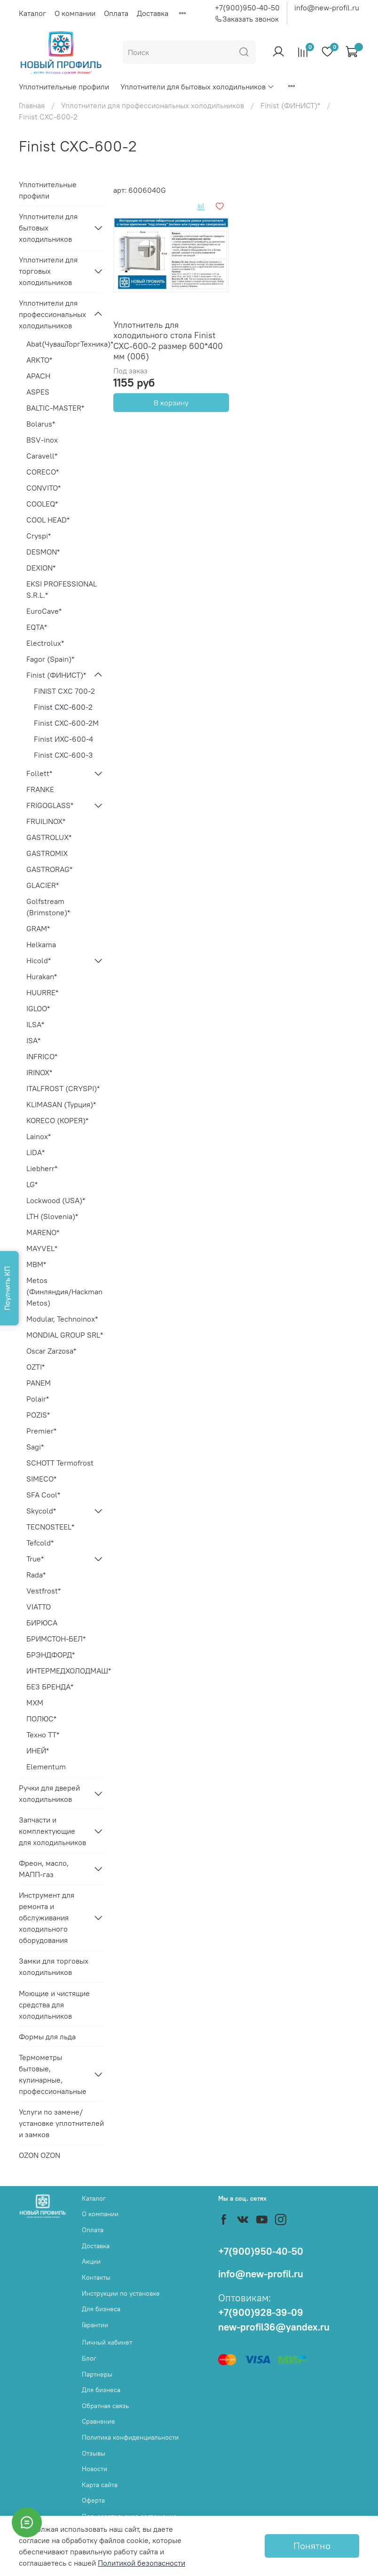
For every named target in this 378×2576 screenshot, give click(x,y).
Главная (32, 105)
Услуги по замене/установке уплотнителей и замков (61, 2123)
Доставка (152, 13)
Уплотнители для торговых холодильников (48, 271)
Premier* (41, 1430)
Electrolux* (45, 643)
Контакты (96, 2277)
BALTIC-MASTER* (55, 407)
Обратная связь (105, 2406)
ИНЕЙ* (37, 1750)
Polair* (37, 1398)
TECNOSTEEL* (50, 1526)
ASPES (37, 391)
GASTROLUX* (48, 837)
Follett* (39, 773)
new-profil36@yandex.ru (274, 2327)
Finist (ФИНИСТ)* (290, 105)
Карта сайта (100, 2485)
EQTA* (36, 627)
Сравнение (98, 2421)
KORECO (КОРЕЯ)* (57, 1120)
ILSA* (35, 1024)
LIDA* (35, 1152)
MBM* (36, 1264)
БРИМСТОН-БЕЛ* (56, 1638)
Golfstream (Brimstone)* (48, 906)
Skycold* (41, 1510)
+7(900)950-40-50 (247, 7)
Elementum (46, 1766)
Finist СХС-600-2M (66, 723)
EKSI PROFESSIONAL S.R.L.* (61, 589)
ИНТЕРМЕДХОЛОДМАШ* (65, 1670)
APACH (38, 375)
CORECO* (42, 471)
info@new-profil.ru (326, 7)
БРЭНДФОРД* (50, 1654)
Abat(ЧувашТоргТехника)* (65, 344)
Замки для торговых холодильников (53, 1966)
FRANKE (40, 789)
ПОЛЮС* (41, 1718)
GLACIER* (42, 885)
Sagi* (35, 1446)
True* (35, 1558)
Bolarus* (40, 423)
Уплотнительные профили (64, 86)
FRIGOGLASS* (49, 805)
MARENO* (42, 1232)
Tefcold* (40, 1542)
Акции (91, 2261)
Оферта (93, 2500)
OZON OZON (39, 2155)
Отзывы (93, 2453)
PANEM (38, 1382)
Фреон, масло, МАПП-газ (44, 1868)
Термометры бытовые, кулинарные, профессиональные (53, 2074)
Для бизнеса (101, 2309)
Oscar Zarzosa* (51, 1350)
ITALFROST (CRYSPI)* (63, 1088)
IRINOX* (39, 1072)
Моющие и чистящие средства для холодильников (54, 2005)
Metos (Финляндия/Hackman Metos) (64, 1292)
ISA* (33, 1040)
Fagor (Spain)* (50, 659)
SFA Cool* (43, 1494)
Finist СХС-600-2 (63, 707)
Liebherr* (41, 1168)
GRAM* (38, 928)
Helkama (41, 944)
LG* (32, 1184)
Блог (89, 2358)
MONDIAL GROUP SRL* (64, 1335)
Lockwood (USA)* (55, 1200)
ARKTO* (39, 360)
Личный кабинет (107, 2342)
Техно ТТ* (42, 1734)
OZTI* (35, 1366)
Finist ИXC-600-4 (63, 739)
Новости (94, 2469)
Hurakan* (41, 976)
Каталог (32, 13)
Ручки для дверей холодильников (49, 1793)
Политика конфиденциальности (130, 2437)
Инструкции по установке (121, 2293)
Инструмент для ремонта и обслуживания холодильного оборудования (46, 1917)
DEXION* (40, 567)
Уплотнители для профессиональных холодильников (152, 105)
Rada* (36, 1574)
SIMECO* (41, 1478)
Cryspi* (38, 535)
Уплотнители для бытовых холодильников (197, 86)
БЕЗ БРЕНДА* (49, 1686)
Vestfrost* (43, 1590)
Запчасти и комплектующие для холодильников (52, 1831)
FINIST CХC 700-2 (64, 691)
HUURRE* (42, 992)
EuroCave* (44, 611)
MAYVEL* (41, 1248)
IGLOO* (38, 1008)
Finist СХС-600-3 (63, 755)
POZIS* (38, 1414)
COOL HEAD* (48, 519)
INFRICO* (41, 1056)
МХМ (34, 1702)
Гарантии (95, 2325)
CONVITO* (43, 487)
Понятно (312, 2546)
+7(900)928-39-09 (260, 2312)
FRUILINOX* (45, 821)
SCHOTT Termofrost (60, 1462)
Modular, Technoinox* (62, 1319)
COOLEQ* (42, 503)
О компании (75, 13)
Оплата (116, 13)
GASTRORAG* (49, 869)
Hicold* (38, 960)
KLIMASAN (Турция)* (61, 1104)
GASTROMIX (47, 853)
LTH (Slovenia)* (52, 1216)
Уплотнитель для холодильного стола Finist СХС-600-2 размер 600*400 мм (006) (168, 340)
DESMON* (43, 551)
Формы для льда (47, 2036)
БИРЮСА (41, 1622)
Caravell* (41, 455)
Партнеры (97, 2374)
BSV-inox (42, 439)
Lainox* (38, 1136)
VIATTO (38, 1606)
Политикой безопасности (141, 2563)
